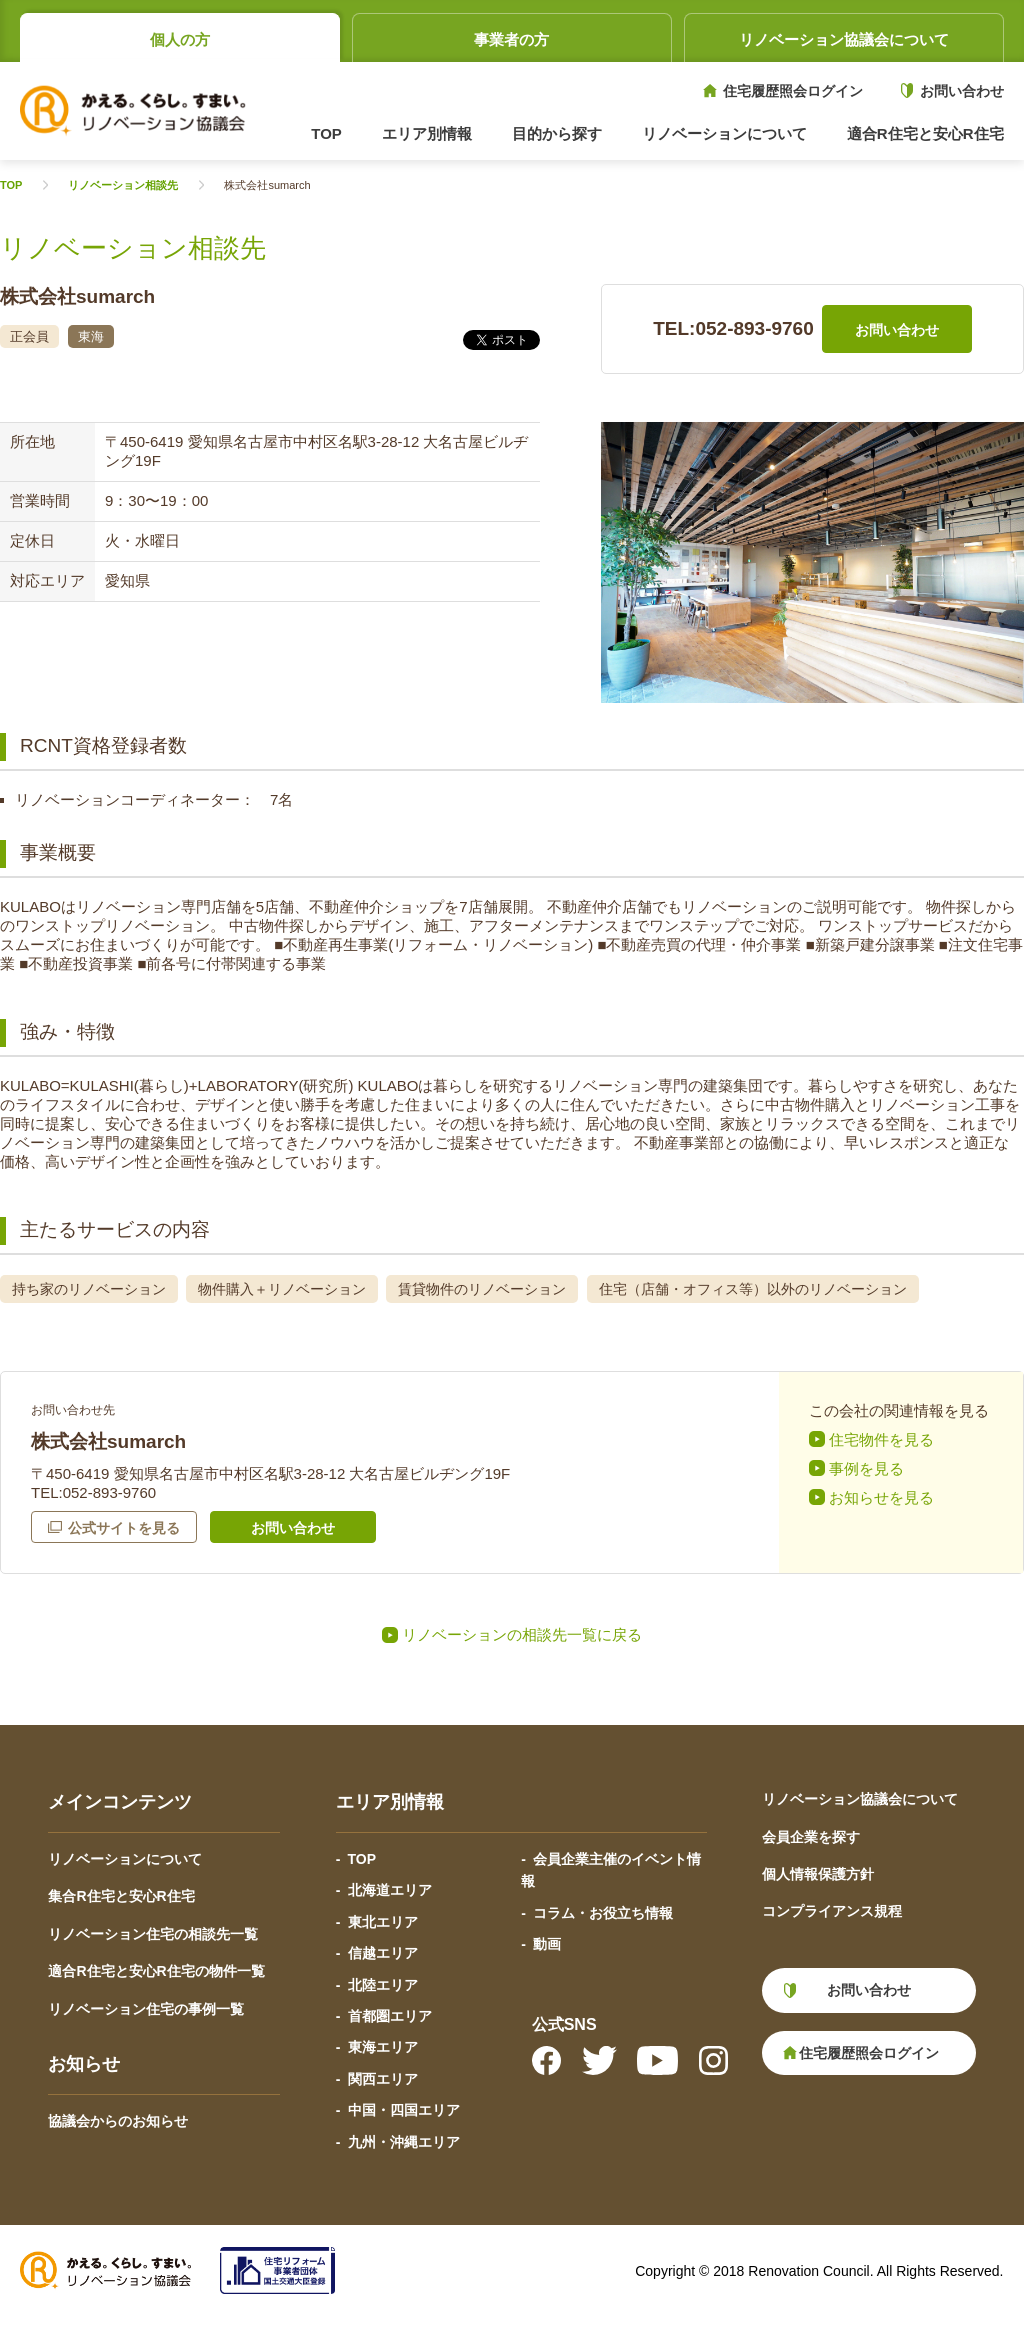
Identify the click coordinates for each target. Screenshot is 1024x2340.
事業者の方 (511, 39)
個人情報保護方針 (818, 1874)
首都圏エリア (390, 2016)
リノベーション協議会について (844, 39)
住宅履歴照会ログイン (793, 91)
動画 (547, 1944)
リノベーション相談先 (123, 185)
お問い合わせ (962, 91)
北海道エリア (390, 1890)
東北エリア (383, 1922)
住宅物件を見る (881, 1439)
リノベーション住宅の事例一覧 (146, 2009)
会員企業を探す (811, 1837)
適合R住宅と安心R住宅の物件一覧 (156, 1971)
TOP (326, 133)
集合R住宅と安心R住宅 (121, 1896)
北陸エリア (383, 1985)
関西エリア (383, 2079)
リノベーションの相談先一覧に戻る (522, 1634)
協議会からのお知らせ (118, 2121)
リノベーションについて (125, 1859)
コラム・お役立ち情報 (603, 1913)
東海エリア (383, 2047)
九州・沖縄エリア (404, 2142)
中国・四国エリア (404, 2110)
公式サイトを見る (124, 1528)
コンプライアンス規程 (832, 1911)
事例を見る (866, 1468)
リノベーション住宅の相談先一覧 (153, 1934)
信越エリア (383, 1953)
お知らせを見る (881, 1497)
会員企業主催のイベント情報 (611, 1870)
